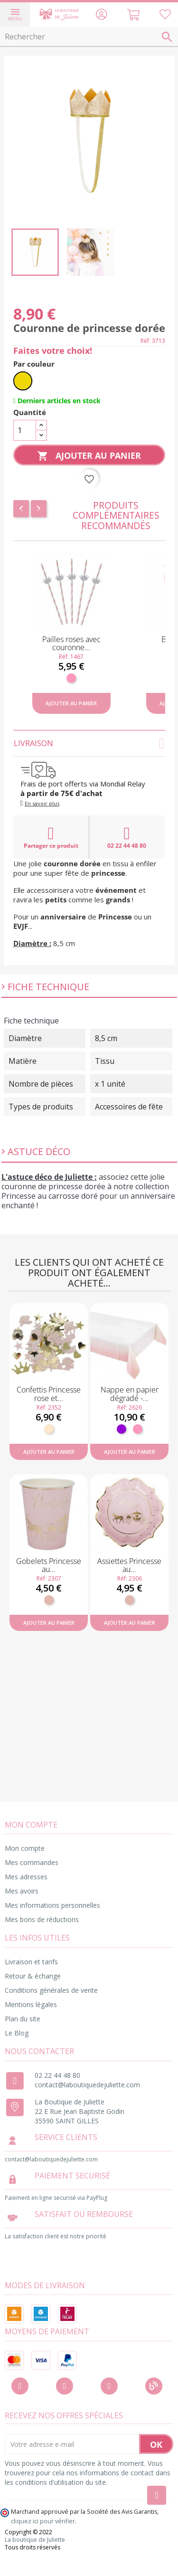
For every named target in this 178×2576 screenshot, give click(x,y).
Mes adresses (26, 1876)
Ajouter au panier (89, 456)
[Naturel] (49, 1429)
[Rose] (71, 678)
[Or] (22, 380)
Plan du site (22, 2018)
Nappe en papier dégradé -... (130, 1393)
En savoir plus (42, 803)
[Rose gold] (49, 1600)
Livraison (89, 743)
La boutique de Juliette (35, 2540)
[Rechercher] (89, 37)
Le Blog (16, 2032)
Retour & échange (33, 1975)
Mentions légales (31, 2004)
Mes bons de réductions (42, 1919)
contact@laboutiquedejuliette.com (87, 2084)
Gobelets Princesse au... (48, 1565)
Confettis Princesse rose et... (49, 1393)
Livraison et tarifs (31, 1961)
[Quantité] (24, 430)
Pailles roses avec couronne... (71, 643)
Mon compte (25, 1848)
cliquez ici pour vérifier (43, 2521)
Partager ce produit (51, 837)
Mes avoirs (21, 1890)
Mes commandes (31, 1862)
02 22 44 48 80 (126, 837)
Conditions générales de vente (51, 1990)
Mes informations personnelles (52, 1905)
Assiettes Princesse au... (129, 1565)
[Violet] (121, 1429)
